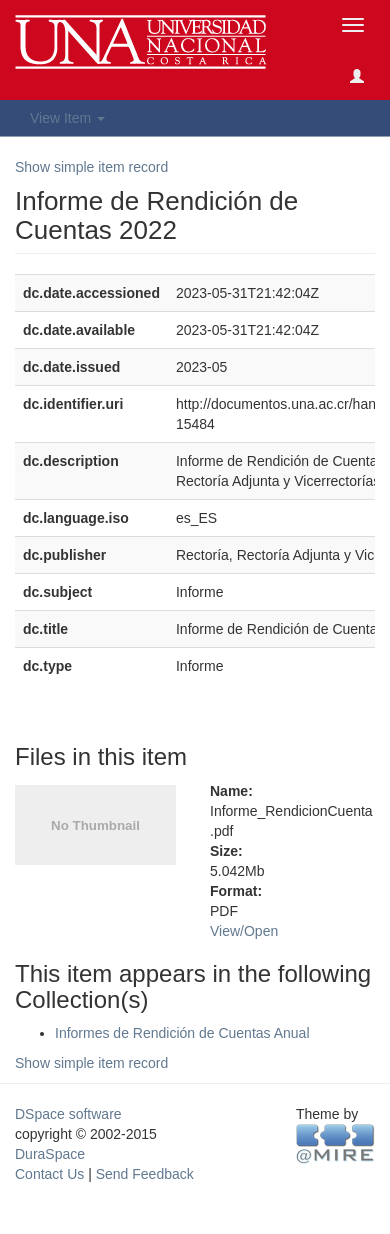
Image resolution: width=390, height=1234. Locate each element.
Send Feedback (145, 1174)
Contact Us (49, 1174)
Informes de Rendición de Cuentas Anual (182, 1033)
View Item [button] (67, 118)
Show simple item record (91, 167)
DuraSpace (50, 1154)
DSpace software (68, 1114)
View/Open (244, 931)
